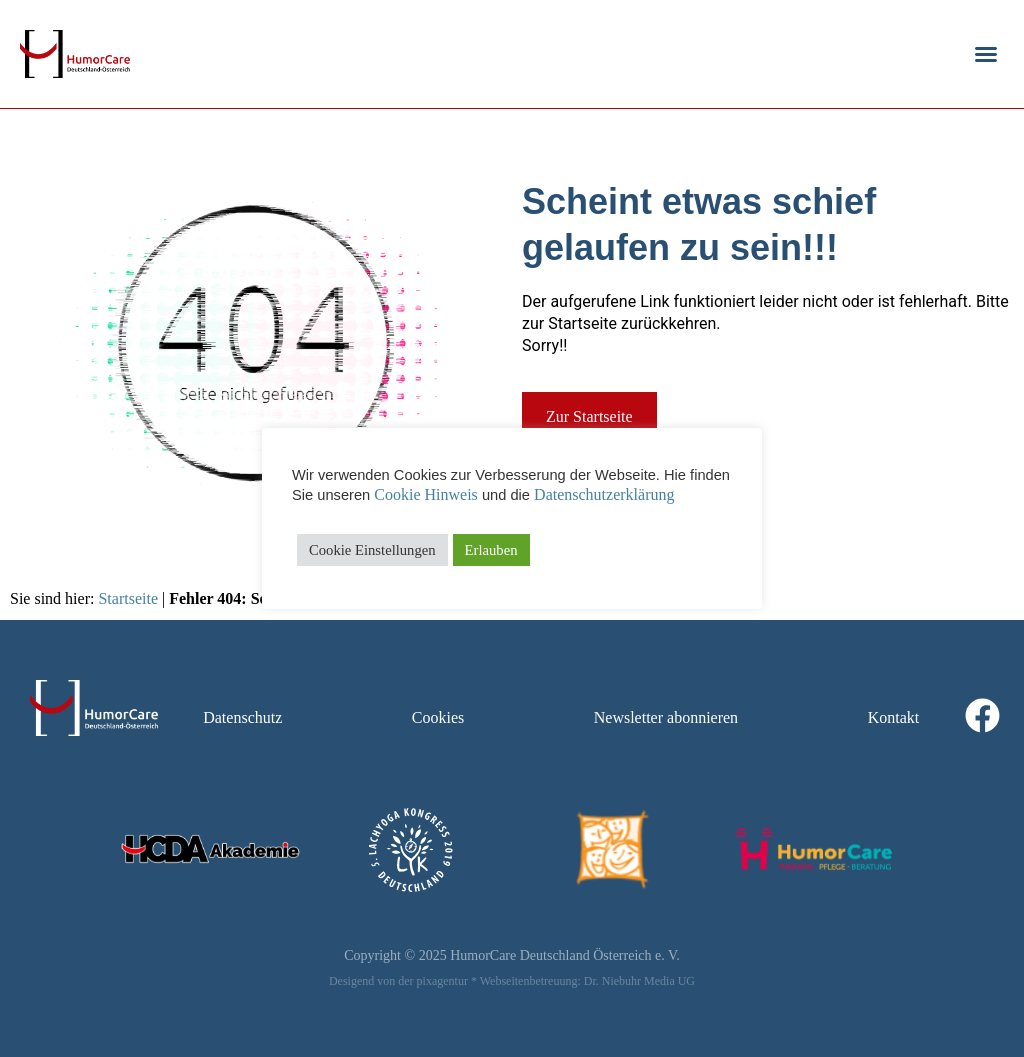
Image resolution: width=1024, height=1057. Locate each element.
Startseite (128, 598)
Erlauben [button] (491, 550)
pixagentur (442, 981)
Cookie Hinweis (426, 494)
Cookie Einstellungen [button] (372, 550)
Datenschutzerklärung (604, 494)
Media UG (669, 981)
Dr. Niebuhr (612, 981)
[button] (986, 54)
